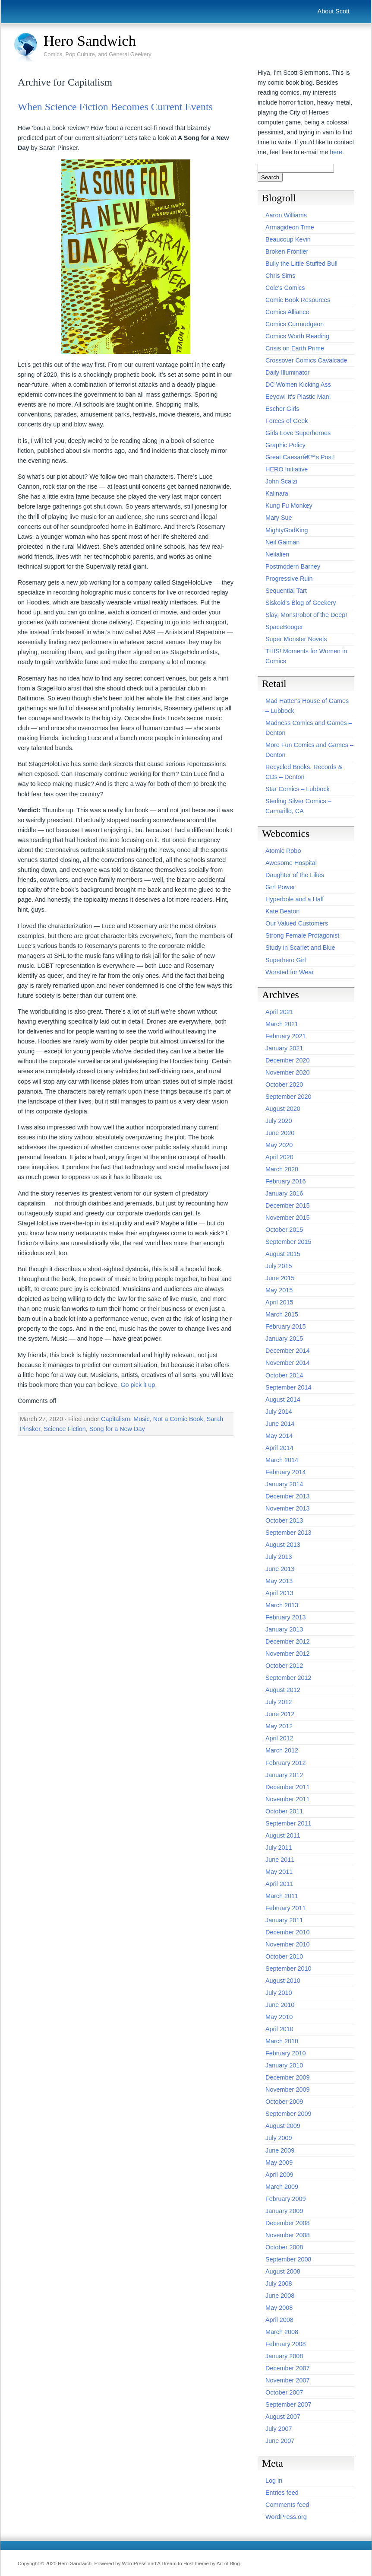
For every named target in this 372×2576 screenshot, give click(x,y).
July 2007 (278, 2428)
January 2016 (284, 1193)
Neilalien (277, 554)
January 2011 (284, 1920)
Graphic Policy (285, 445)
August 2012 (282, 1689)
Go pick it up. (138, 1384)
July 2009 (278, 2137)
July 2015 (278, 1266)
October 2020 (284, 1084)
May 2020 (279, 1145)
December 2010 (287, 1932)
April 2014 (279, 1447)
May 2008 (279, 2307)
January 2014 (284, 1484)
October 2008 (284, 2247)
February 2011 (285, 1908)
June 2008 (279, 2295)
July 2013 (278, 1556)
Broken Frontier (286, 251)
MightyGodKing (286, 530)
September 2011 (288, 1823)
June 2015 (279, 1278)
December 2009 (287, 2077)
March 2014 (281, 1460)
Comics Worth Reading (297, 336)
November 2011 (287, 1799)
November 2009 (287, 2089)
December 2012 (287, 1641)
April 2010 (279, 2029)
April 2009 (279, 2174)
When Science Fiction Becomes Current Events (115, 106)
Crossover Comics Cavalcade (306, 360)
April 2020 (279, 1157)
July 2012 (278, 1701)
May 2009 (279, 2162)
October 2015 (284, 1229)
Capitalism (115, 1418)
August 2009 (282, 2125)
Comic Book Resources (297, 299)
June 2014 (279, 1423)
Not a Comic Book (178, 1418)
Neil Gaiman (282, 542)
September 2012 (288, 1677)
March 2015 (281, 1314)
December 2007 (287, 2368)
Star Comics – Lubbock (297, 789)
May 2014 (279, 1435)
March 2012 (281, 1750)
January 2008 (284, 2356)
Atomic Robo (283, 850)
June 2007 (279, 2440)
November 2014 (287, 1362)
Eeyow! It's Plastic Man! (298, 396)
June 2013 (279, 1568)
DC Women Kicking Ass (298, 384)
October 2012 (284, 1665)
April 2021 (279, 1011)
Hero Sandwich (90, 40)
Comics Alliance (287, 311)
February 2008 (285, 2344)
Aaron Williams (286, 215)
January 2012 (284, 1774)
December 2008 (287, 2223)
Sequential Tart (286, 590)
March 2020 (281, 1169)
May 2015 (279, 1290)
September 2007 (288, 2404)
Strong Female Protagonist (302, 935)
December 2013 (287, 1496)
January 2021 (284, 1048)
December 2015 (287, 1205)
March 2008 (281, 2331)
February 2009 (285, 2198)
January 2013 (284, 1629)
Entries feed (282, 2492)
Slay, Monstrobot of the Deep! (306, 614)
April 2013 (279, 1593)
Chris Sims (280, 275)
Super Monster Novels (296, 639)
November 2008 (287, 2235)
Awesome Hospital (291, 862)
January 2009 (284, 2210)
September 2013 (288, 1532)
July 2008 (278, 2283)
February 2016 (285, 1181)
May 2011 (279, 1871)
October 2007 (284, 2392)
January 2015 (284, 1338)
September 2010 (288, 1968)
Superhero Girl (285, 960)
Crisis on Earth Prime (294, 348)
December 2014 (287, 1350)
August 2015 (282, 1253)
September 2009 (288, 2113)
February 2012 (285, 1762)
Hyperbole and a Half (294, 899)
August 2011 (282, 1835)
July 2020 (278, 1120)
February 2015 (285, 1326)
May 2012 (279, 1726)
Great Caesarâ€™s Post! (300, 457)
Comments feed (287, 2504)
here (336, 152)
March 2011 (281, 1895)
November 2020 (287, 1072)
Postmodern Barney (292, 566)
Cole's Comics (285, 287)
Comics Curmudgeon (294, 324)
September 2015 (288, 1241)
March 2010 (281, 2041)
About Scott (334, 11)
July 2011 (278, 1847)
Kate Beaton (282, 911)
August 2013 (282, 1544)
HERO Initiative (286, 469)
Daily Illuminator (287, 372)
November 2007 (287, 2380)
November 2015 (287, 1217)
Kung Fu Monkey (288, 505)
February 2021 (285, 1036)
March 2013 (281, 1605)
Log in (273, 2480)
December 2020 (287, 1060)
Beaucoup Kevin (288, 239)
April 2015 (279, 1302)
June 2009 (279, 2150)
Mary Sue (278, 517)
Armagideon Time (289, 227)
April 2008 (279, 2319)
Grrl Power (280, 887)
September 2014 (288, 1387)
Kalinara (276, 493)
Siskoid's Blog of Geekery (300, 602)
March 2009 (281, 2186)
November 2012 (287, 1653)
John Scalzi (281, 481)
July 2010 (278, 1992)
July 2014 (278, 1411)
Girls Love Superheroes (298, 432)
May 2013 (279, 1580)
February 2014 (285, 1472)
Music (141, 1418)
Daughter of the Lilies (294, 874)
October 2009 (284, 2101)
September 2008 (288, 2259)
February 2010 (285, 2053)
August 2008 (282, 2271)
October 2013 (284, 1520)
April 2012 (279, 1738)
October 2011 (284, 1811)
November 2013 (287, 1508)
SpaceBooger (284, 626)
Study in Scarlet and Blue (300, 947)
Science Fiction (65, 1428)
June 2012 (279, 1714)
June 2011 (279, 1859)
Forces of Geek (286, 420)
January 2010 (284, 2065)
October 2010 (284, 1956)
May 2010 (279, 2016)
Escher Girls (282, 408)
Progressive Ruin (289, 578)
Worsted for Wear (289, 972)
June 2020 (279, 1132)
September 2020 (288, 1096)
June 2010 (279, 2004)
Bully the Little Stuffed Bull (301, 263)
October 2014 (284, 1375)
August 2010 (282, 1980)
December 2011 (287, 1787)
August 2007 (282, 2416)
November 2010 (287, 1944)
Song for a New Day (117, 1428)
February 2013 (285, 1617)
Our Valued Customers (296, 923)
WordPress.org (286, 2516)
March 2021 (281, 1024)
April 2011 (279, 1883)
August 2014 (282, 1399)
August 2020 (282, 1108)
